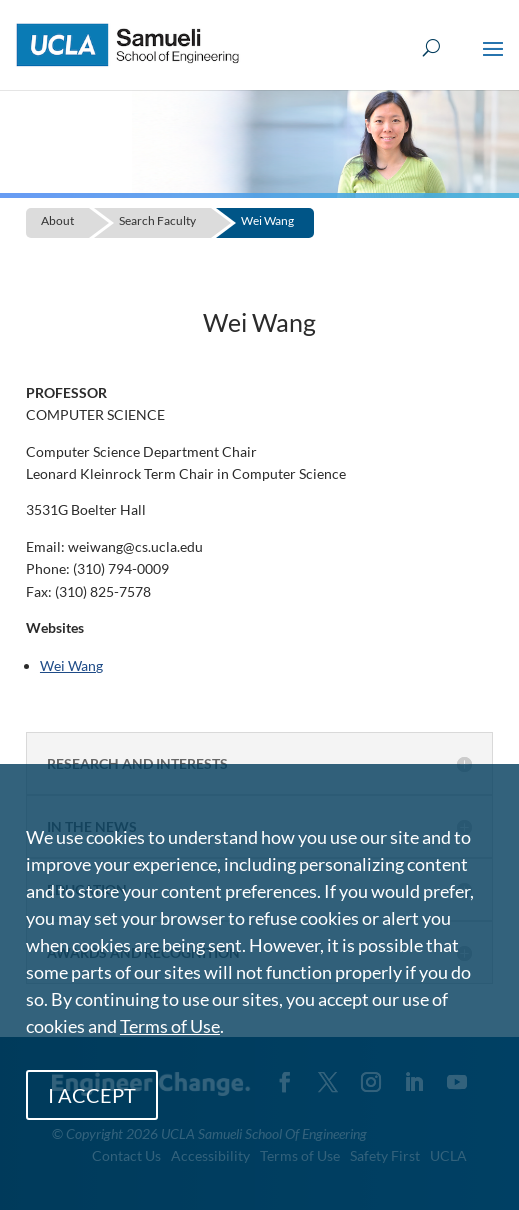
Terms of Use (170, 1026)
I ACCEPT (92, 1095)
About (57, 220)
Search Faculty (157, 220)
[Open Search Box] (431, 48)
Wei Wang (267, 220)
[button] (493, 62)
